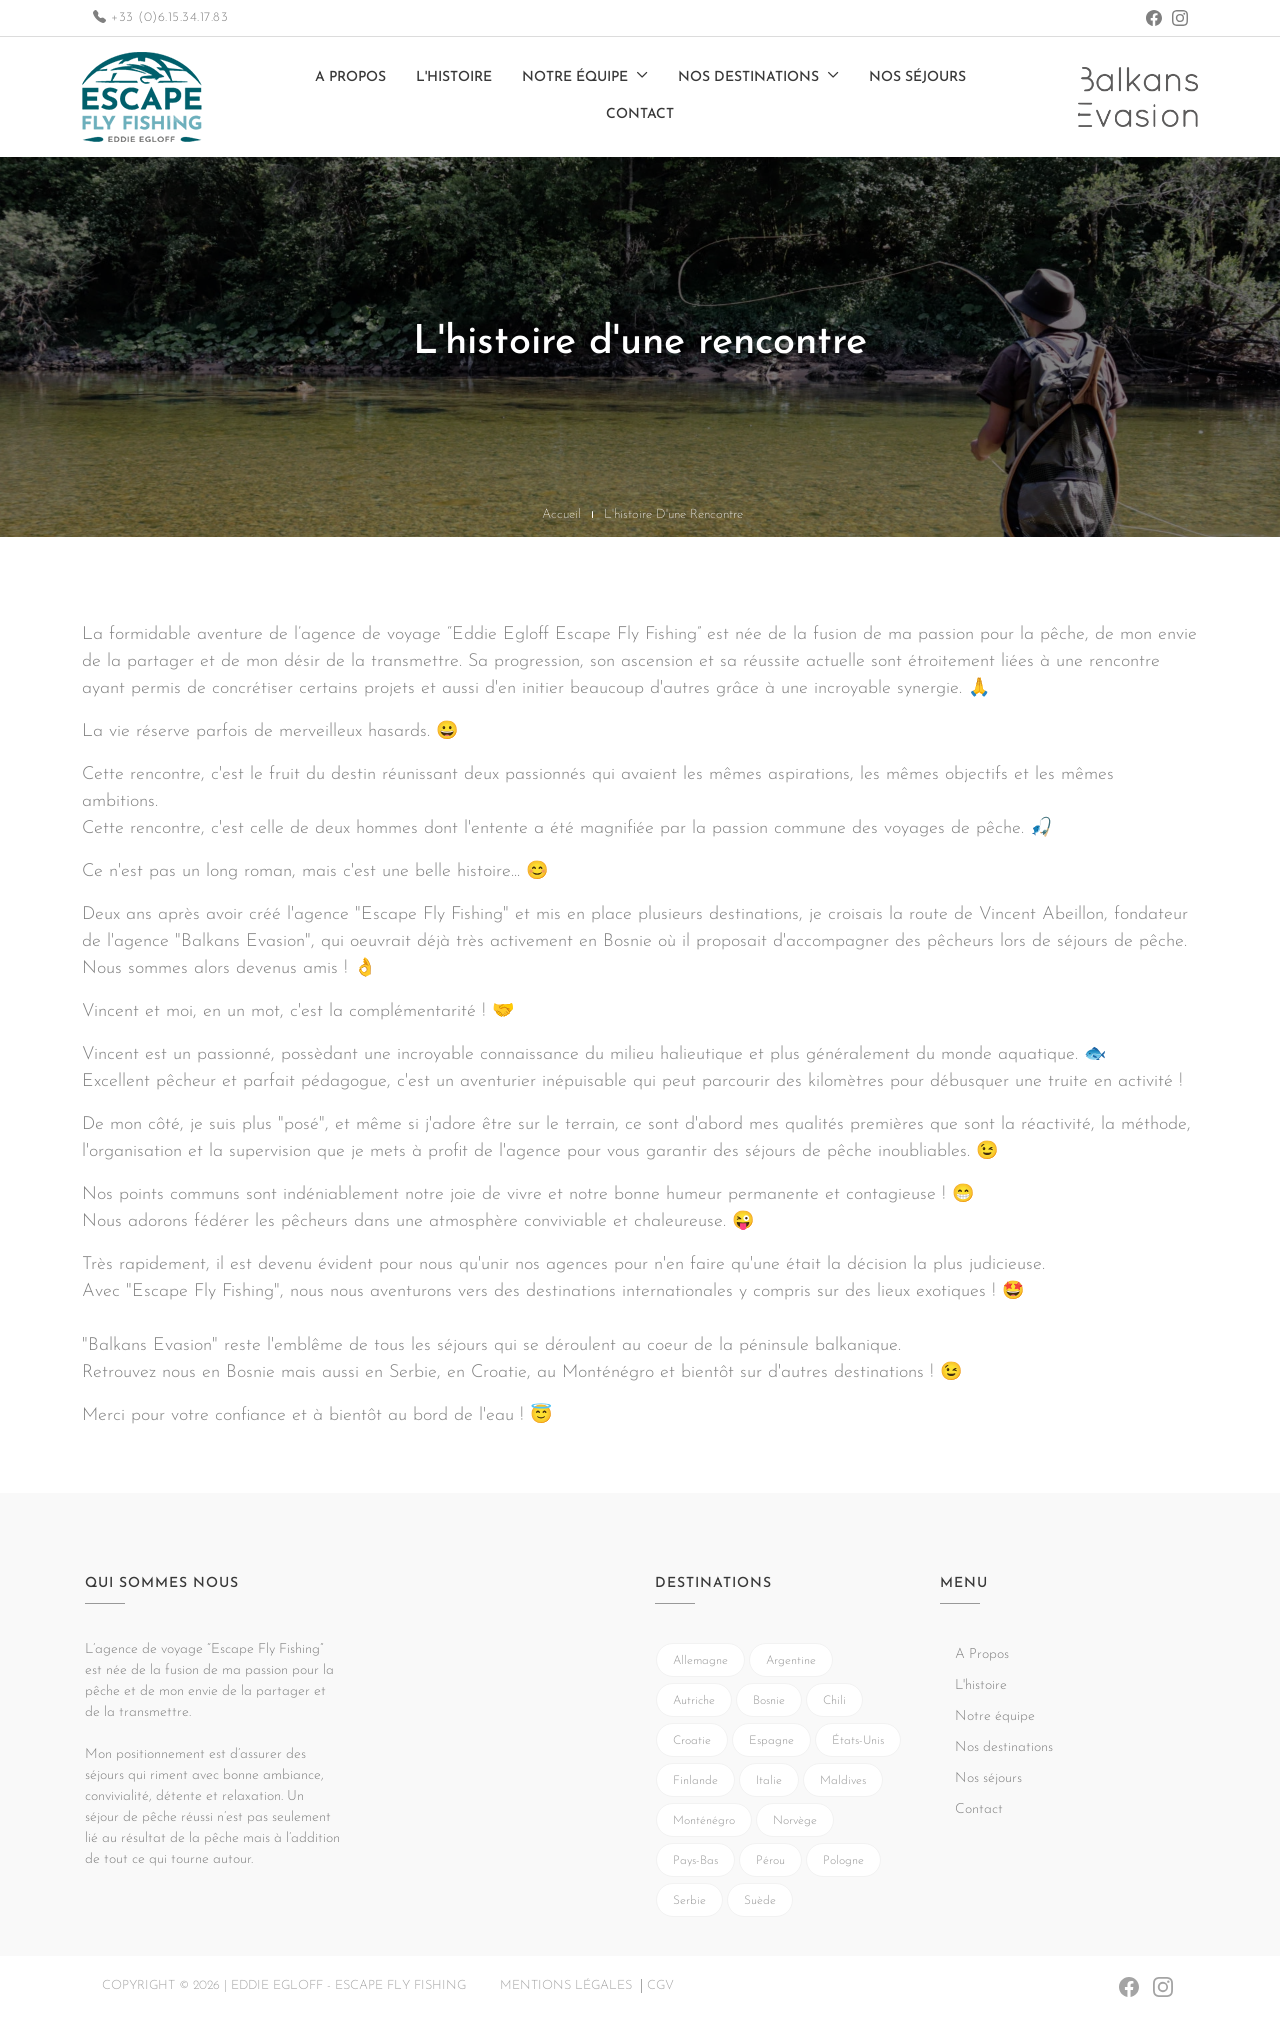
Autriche (694, 1701)
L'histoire (454, 77)
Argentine (791, 1661)
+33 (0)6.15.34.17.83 (160, 17)
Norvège (795, 1821)
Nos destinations (748, 77)
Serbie (689, 1901)
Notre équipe (575, 77)
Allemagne (700, 1661)
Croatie (692, 1741)
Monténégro (704, 1821)
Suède (760, 1901)
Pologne (843, 1861)
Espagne (771, 1741)
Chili (834, 1701)
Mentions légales (566, 1985)
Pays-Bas (695, 1861)
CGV (660, 1985)
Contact (640, 114)
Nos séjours (917, 77)
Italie (769, 1781)
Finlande (695, 1781)
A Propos (350, 77)
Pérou (770, 1861)
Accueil (561, 514)
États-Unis (858, 1741)
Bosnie (769, 1701)
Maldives (843, 1781)
